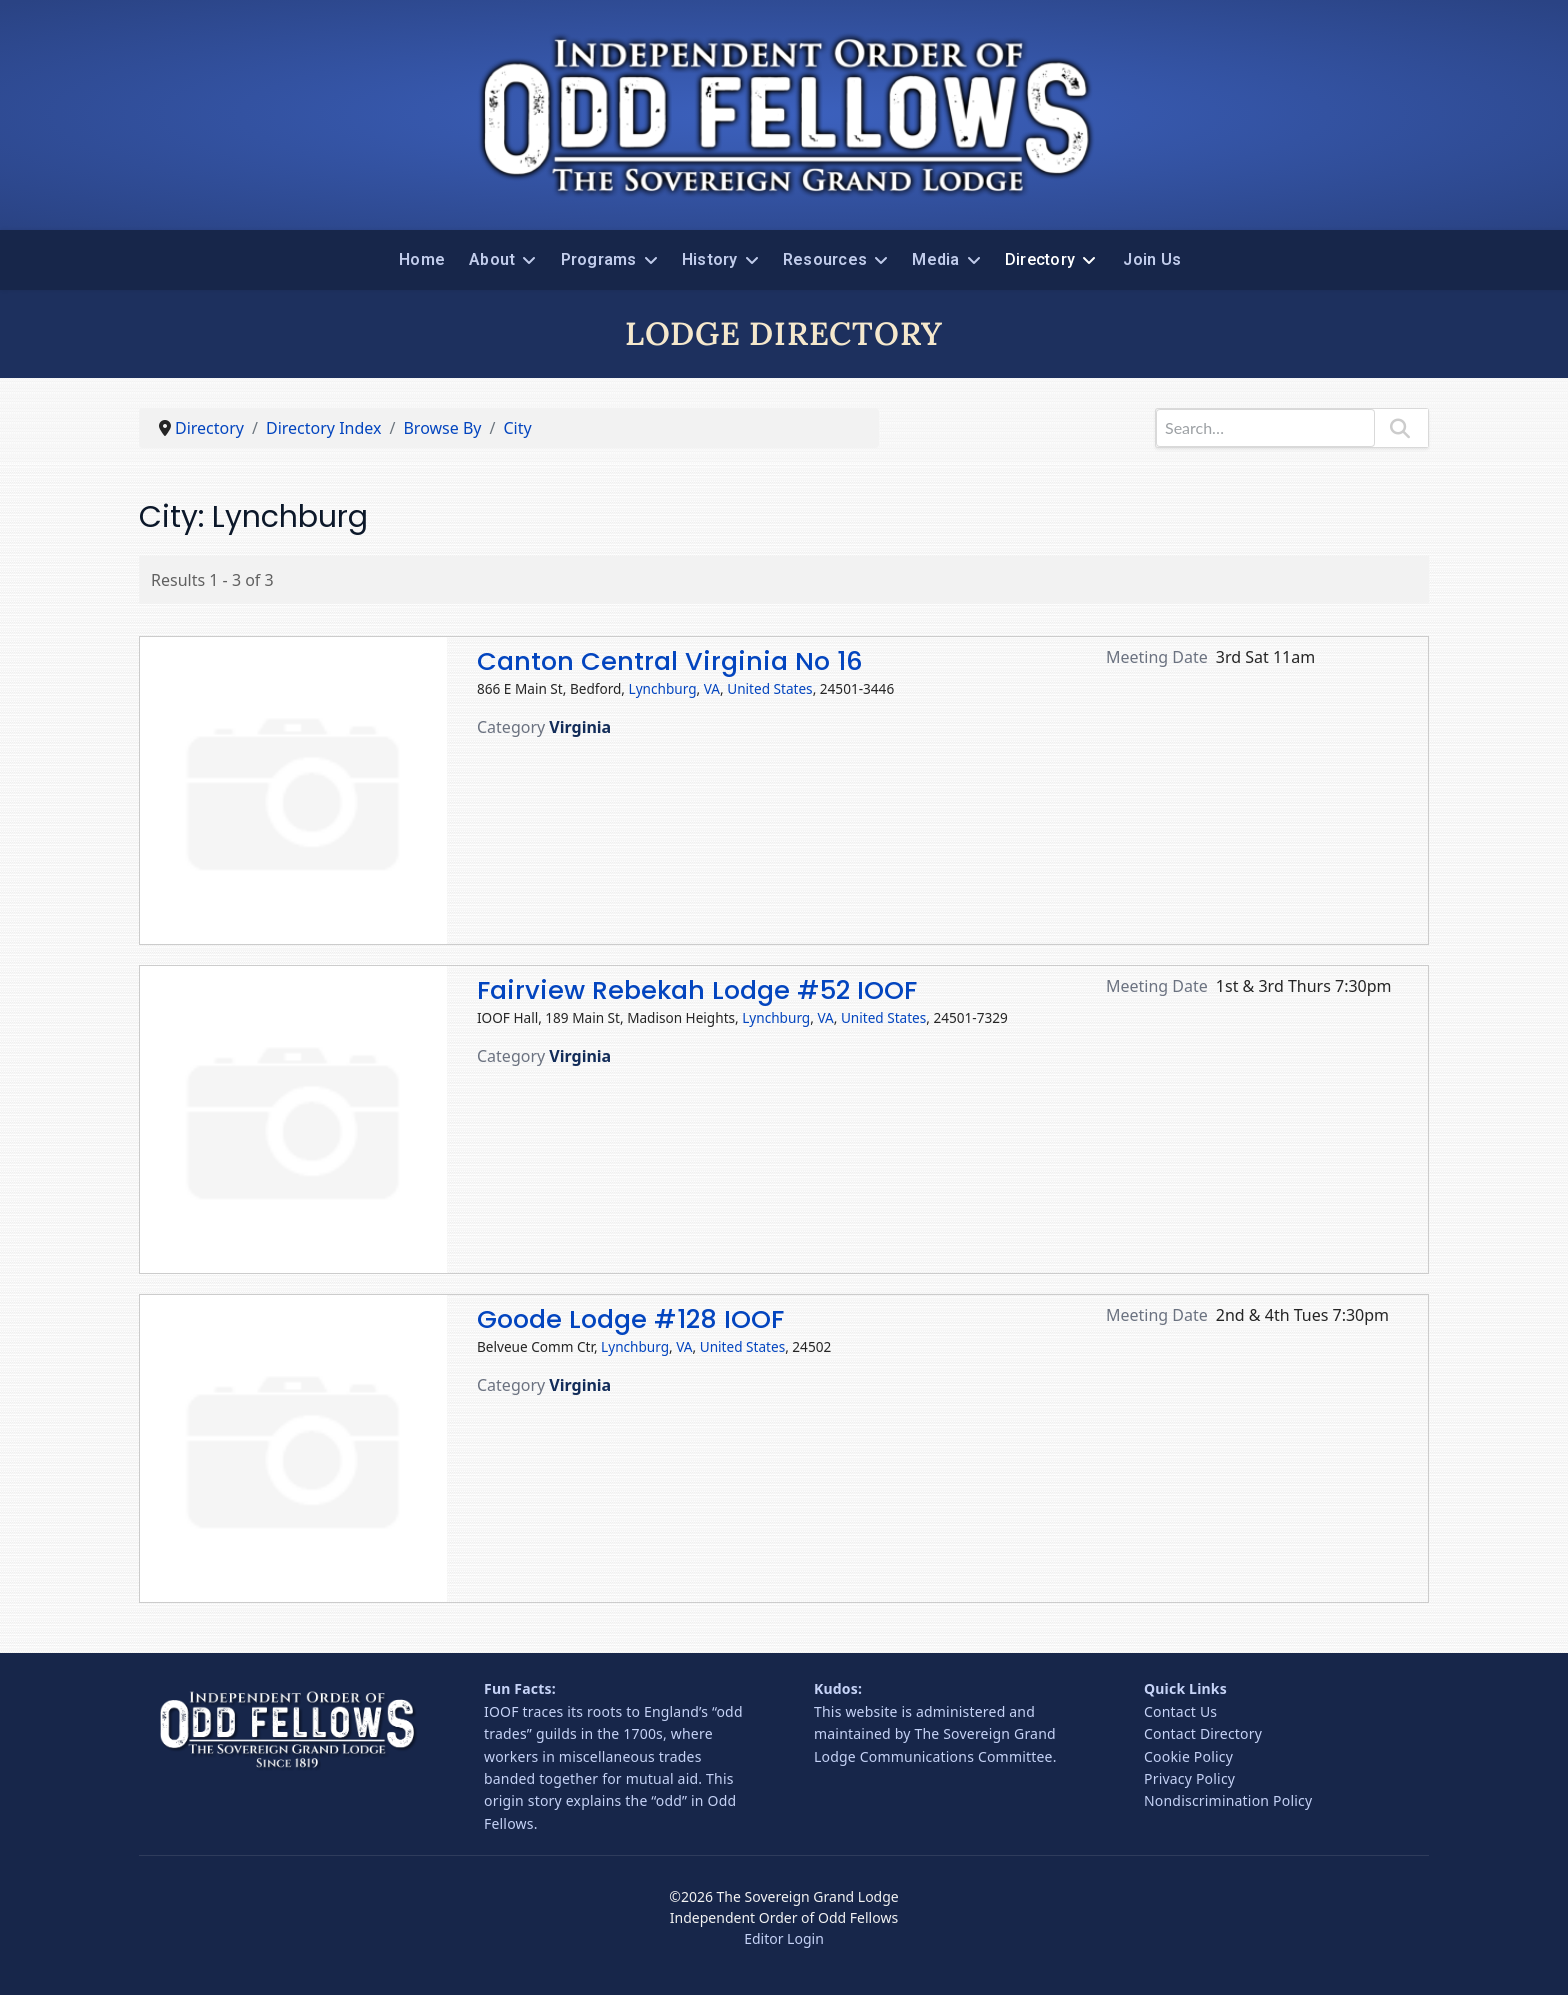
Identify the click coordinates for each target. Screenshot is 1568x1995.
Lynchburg (663, 688)
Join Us (1152, 259)
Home (422, 259)
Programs (599, 259)
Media (935, 259)
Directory (1040, 259)
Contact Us (1180, 1711)
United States (769, 688)
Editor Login (784, 1938)
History (710, 259)
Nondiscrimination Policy (1228, 1800)
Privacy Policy (1189, 1778)
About (492, 259)
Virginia (580, 727)
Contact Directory (1203, 1733)
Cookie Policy (1188, 1756)
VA (712, 688)
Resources (825, 259)
